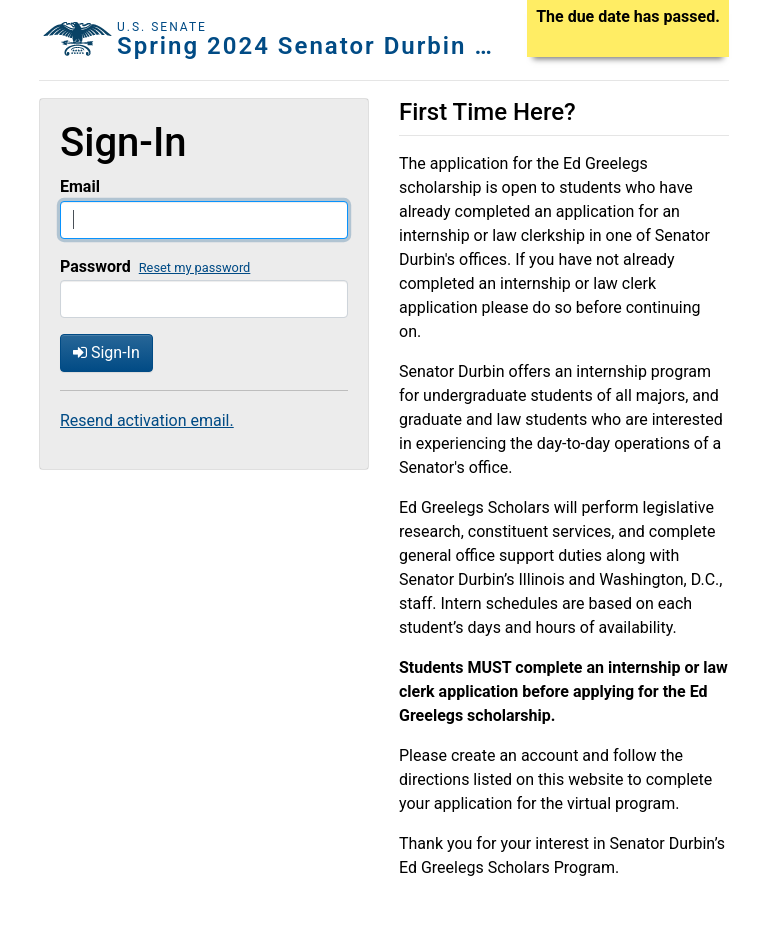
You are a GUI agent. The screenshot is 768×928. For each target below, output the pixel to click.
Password (95, 266)
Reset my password (195, 267)
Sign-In (106, 352)
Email (80, 186)
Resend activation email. (147, 420)
